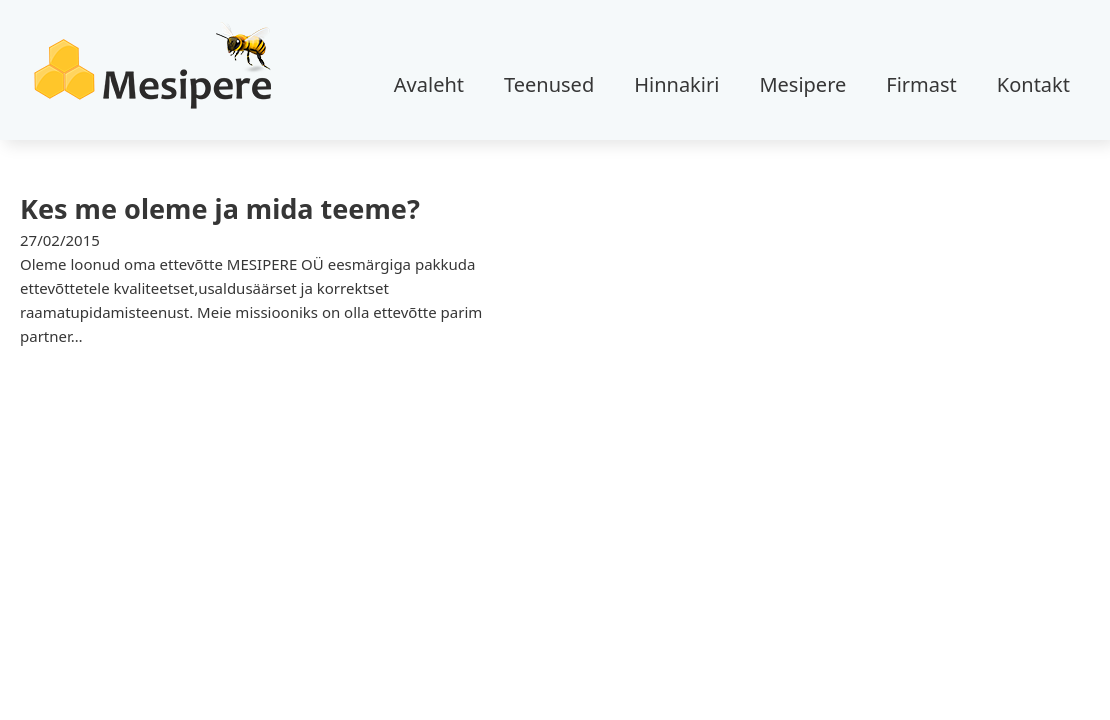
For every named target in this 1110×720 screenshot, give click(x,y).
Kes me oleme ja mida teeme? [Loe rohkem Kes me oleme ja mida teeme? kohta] (220, 208)
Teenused (549, 84)
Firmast (921, 84)
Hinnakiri (676, 84)
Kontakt (1033, 84)
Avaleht (429, 84)
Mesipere (802, 84)
